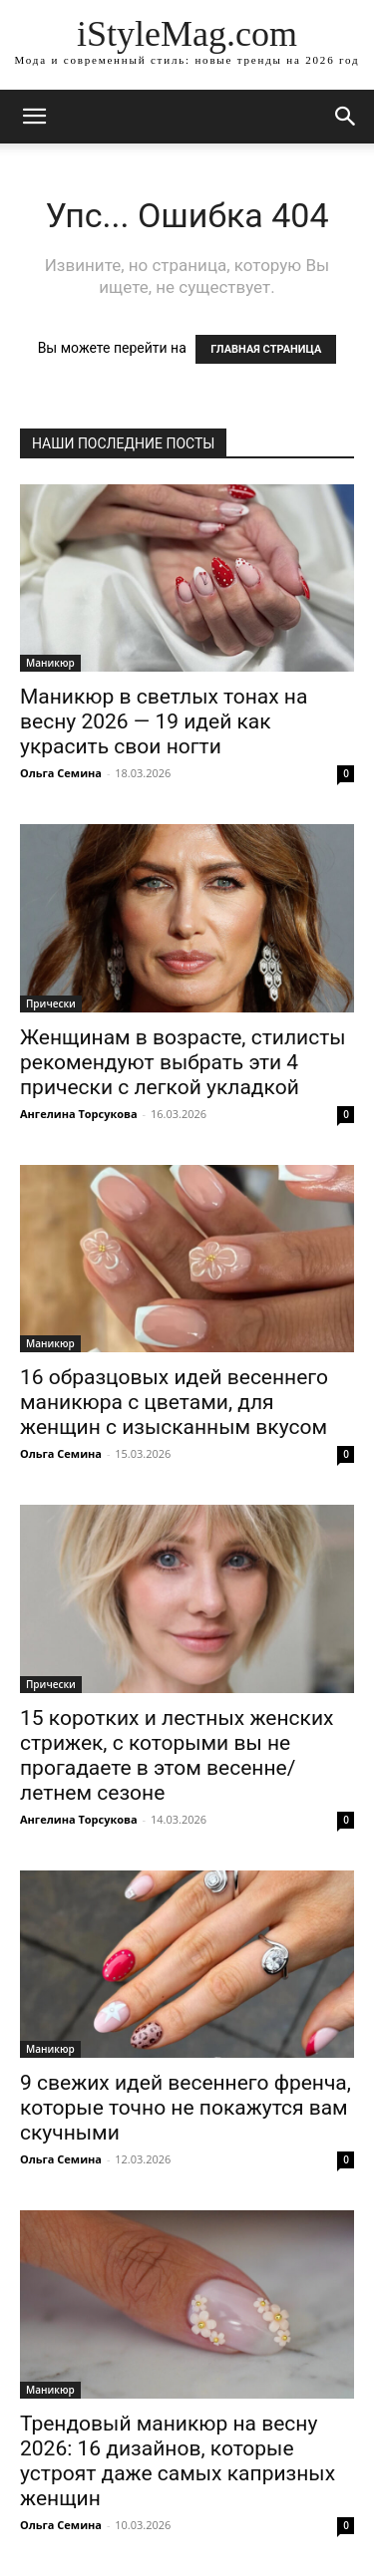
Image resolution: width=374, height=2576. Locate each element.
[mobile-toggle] (34, 116)
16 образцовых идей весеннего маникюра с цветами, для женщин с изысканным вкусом (174, 1402)
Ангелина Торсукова (79, 1113)
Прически (51, 1003)
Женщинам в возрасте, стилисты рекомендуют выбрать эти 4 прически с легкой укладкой (183, 1062)
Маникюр (50, 663)
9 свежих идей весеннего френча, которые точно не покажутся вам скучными (185, 2108)
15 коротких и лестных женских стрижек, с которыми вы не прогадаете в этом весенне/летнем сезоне (176, 1755)
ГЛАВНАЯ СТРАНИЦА (265, 349)
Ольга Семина (61, 772)
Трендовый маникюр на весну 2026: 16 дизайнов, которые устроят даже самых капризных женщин (177, 2461)
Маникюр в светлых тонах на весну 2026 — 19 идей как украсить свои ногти (163, 721)
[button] (346, 116)
